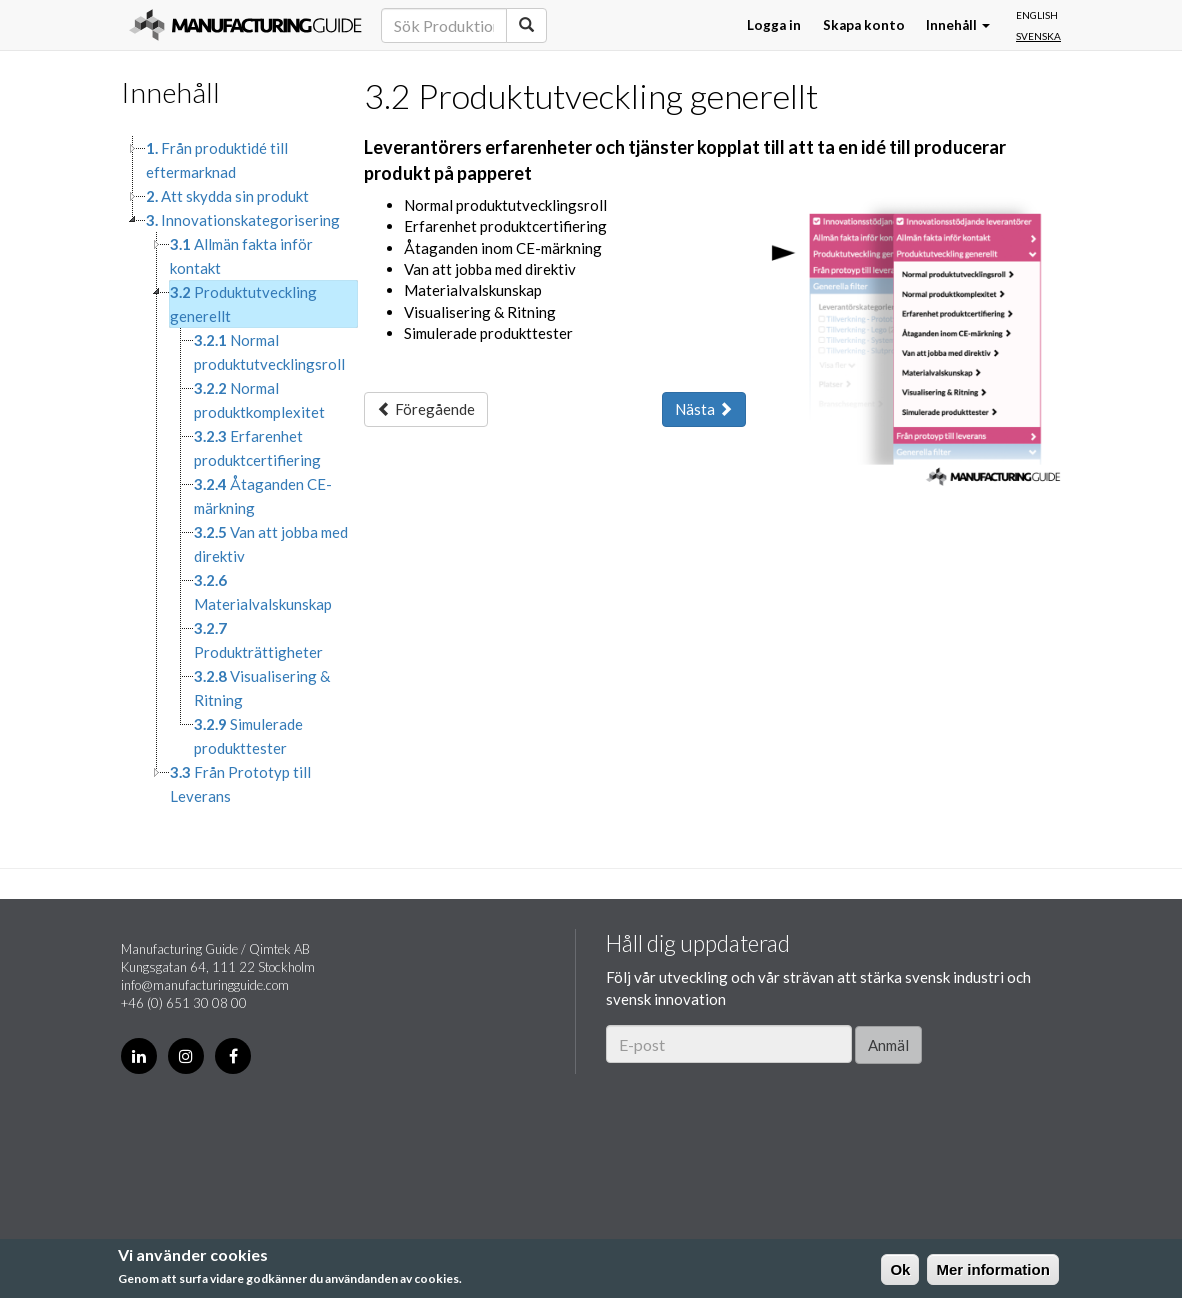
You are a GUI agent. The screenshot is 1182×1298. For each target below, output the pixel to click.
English (1037, 15)
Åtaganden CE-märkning (263, 496)
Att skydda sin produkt (227, 196)
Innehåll (958, 25)
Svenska (1038, 36)
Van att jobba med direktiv (271, 544)
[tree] (227, 472)
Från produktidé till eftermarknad (217, 160)
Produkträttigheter (258, 640)
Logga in (774, 25)
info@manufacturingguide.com (205, 985)
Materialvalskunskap (263, 592)
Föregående (426, 409)
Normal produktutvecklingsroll (269, 352)
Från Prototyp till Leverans (240, 784)
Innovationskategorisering (243, 220)
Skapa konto (864, 25)
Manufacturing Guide (245, 25)
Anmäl (888, 1045)
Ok (900, 1269)
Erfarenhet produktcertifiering (257, 448)
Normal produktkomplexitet (259, 400)
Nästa (704, 409)
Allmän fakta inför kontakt (241, 256)
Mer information (992, 1269)
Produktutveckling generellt (243, 304)
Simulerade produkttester (248, 736)
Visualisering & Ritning (262, 688)
